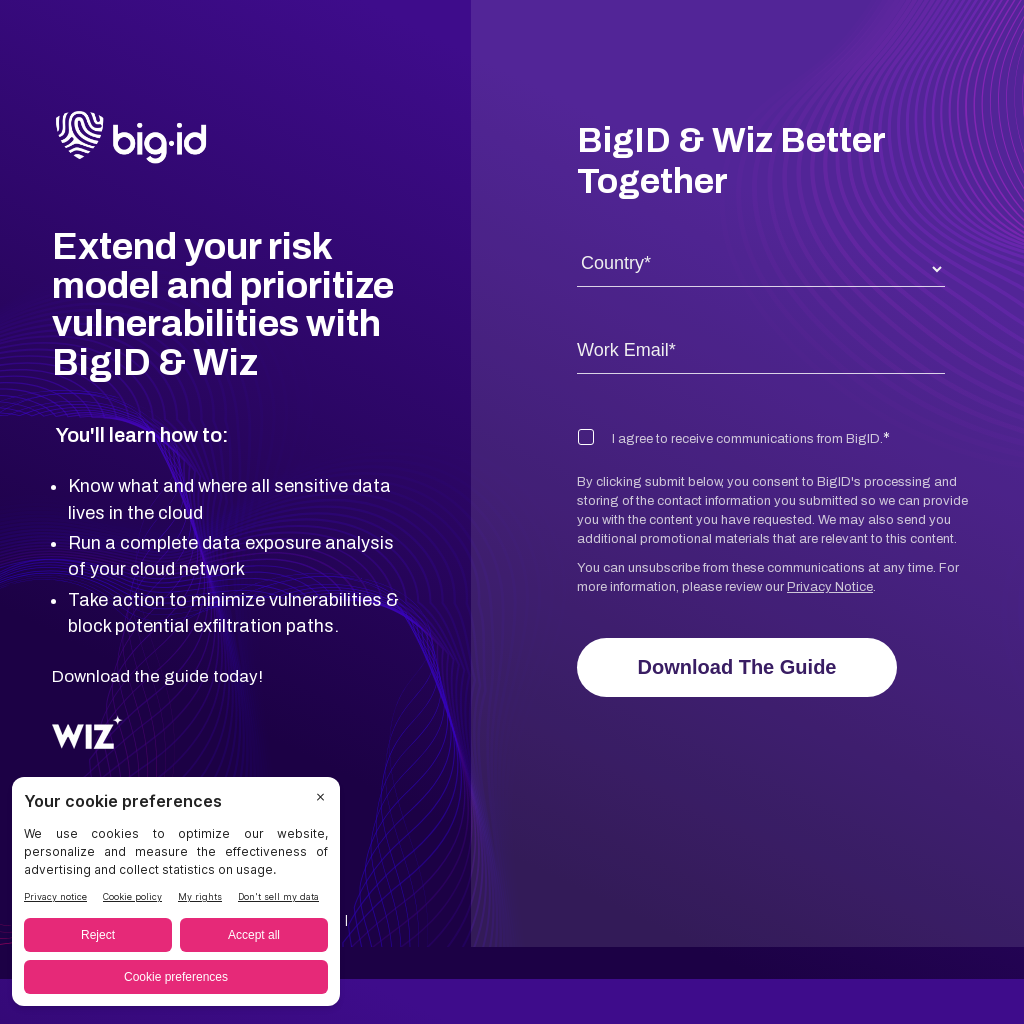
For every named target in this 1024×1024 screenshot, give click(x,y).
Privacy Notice (830, 587)
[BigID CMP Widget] (176, 896)
